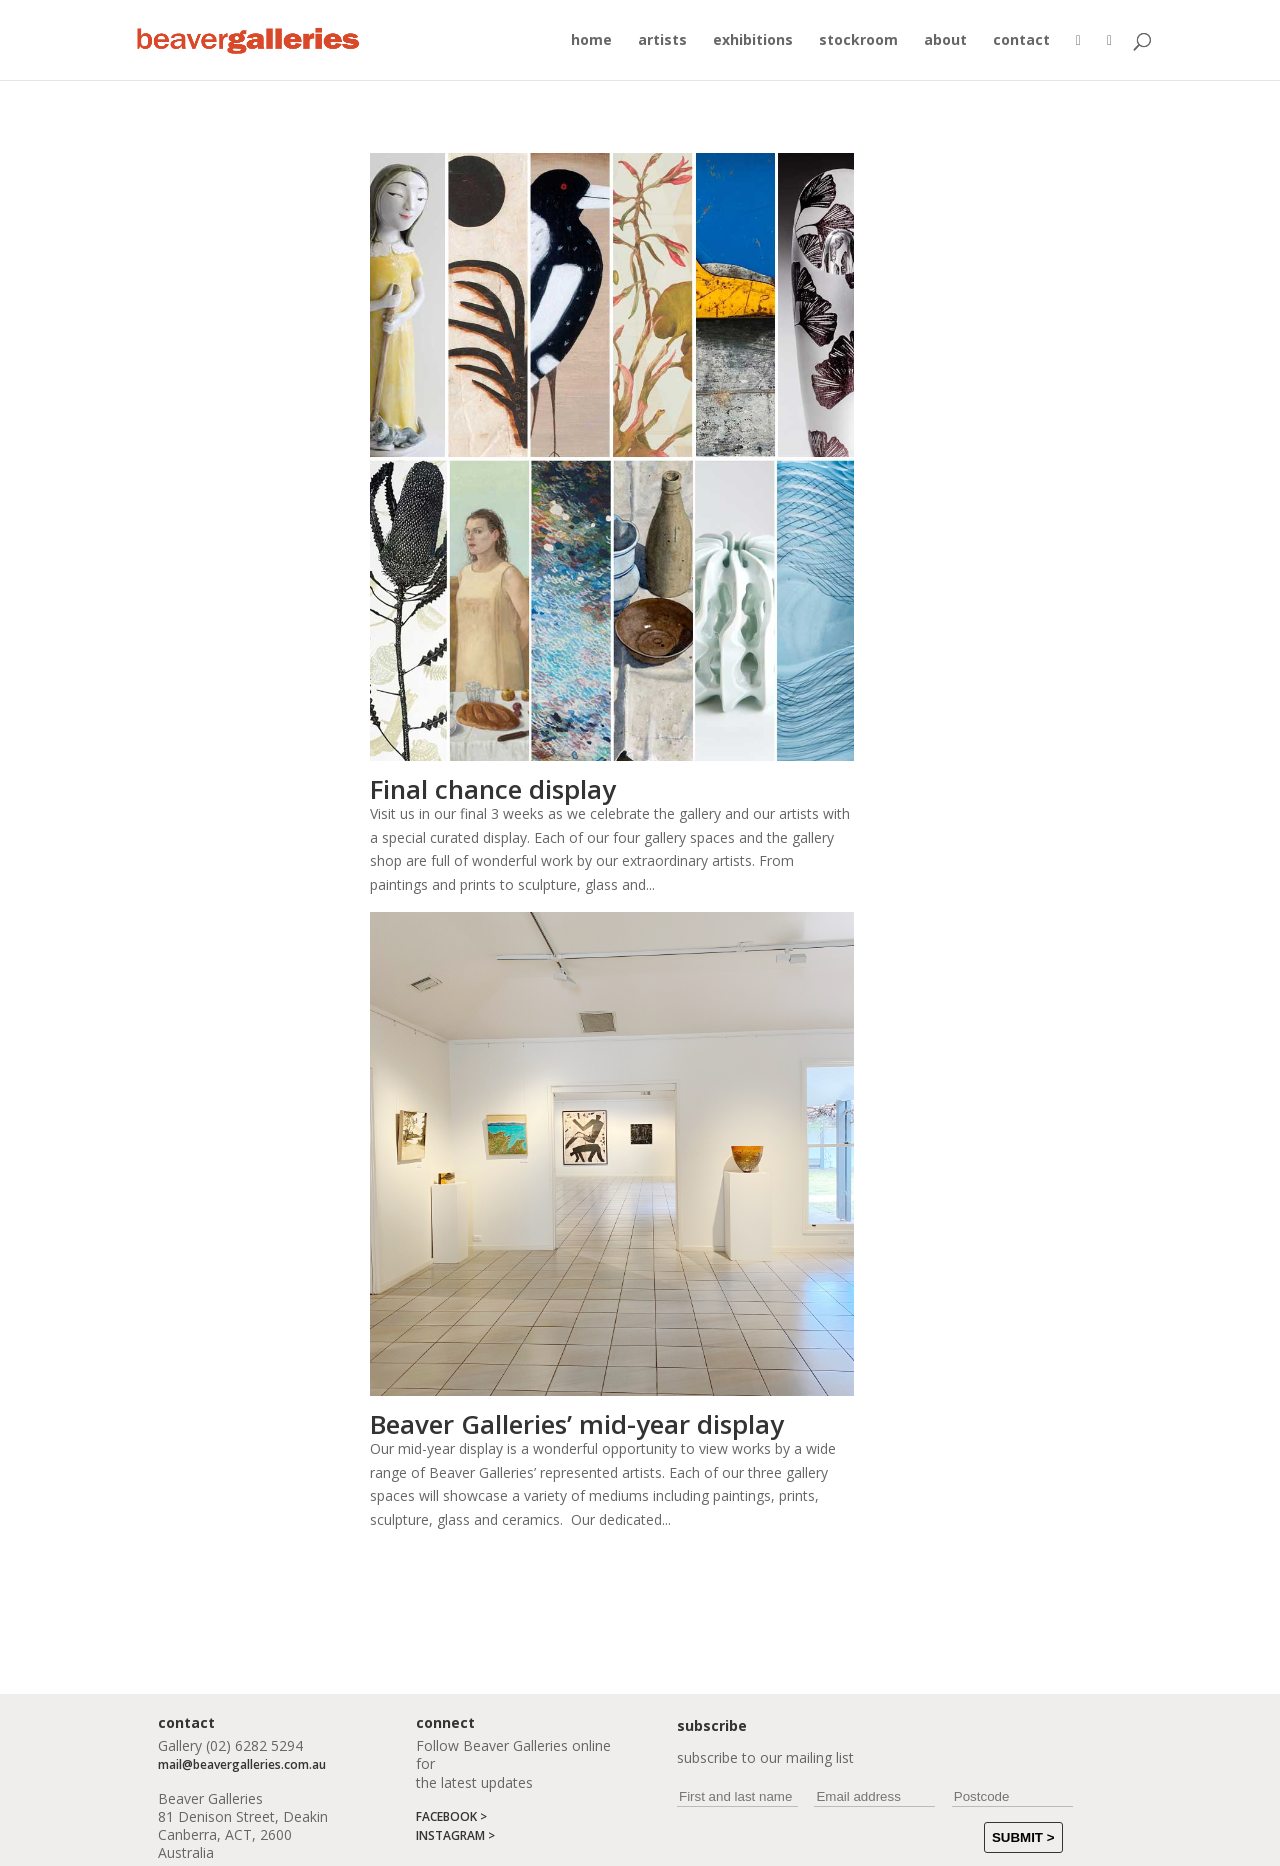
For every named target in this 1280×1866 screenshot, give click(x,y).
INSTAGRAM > (455, 1835)
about (945, 41)
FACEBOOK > (451, 1816)
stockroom (858, 41)
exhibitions (753, 41)
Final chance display (493, 789)
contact (1021, 41)
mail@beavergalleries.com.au (242, 1764)
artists (662, 41)
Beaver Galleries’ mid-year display (577, 1424)
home (591, 41)
